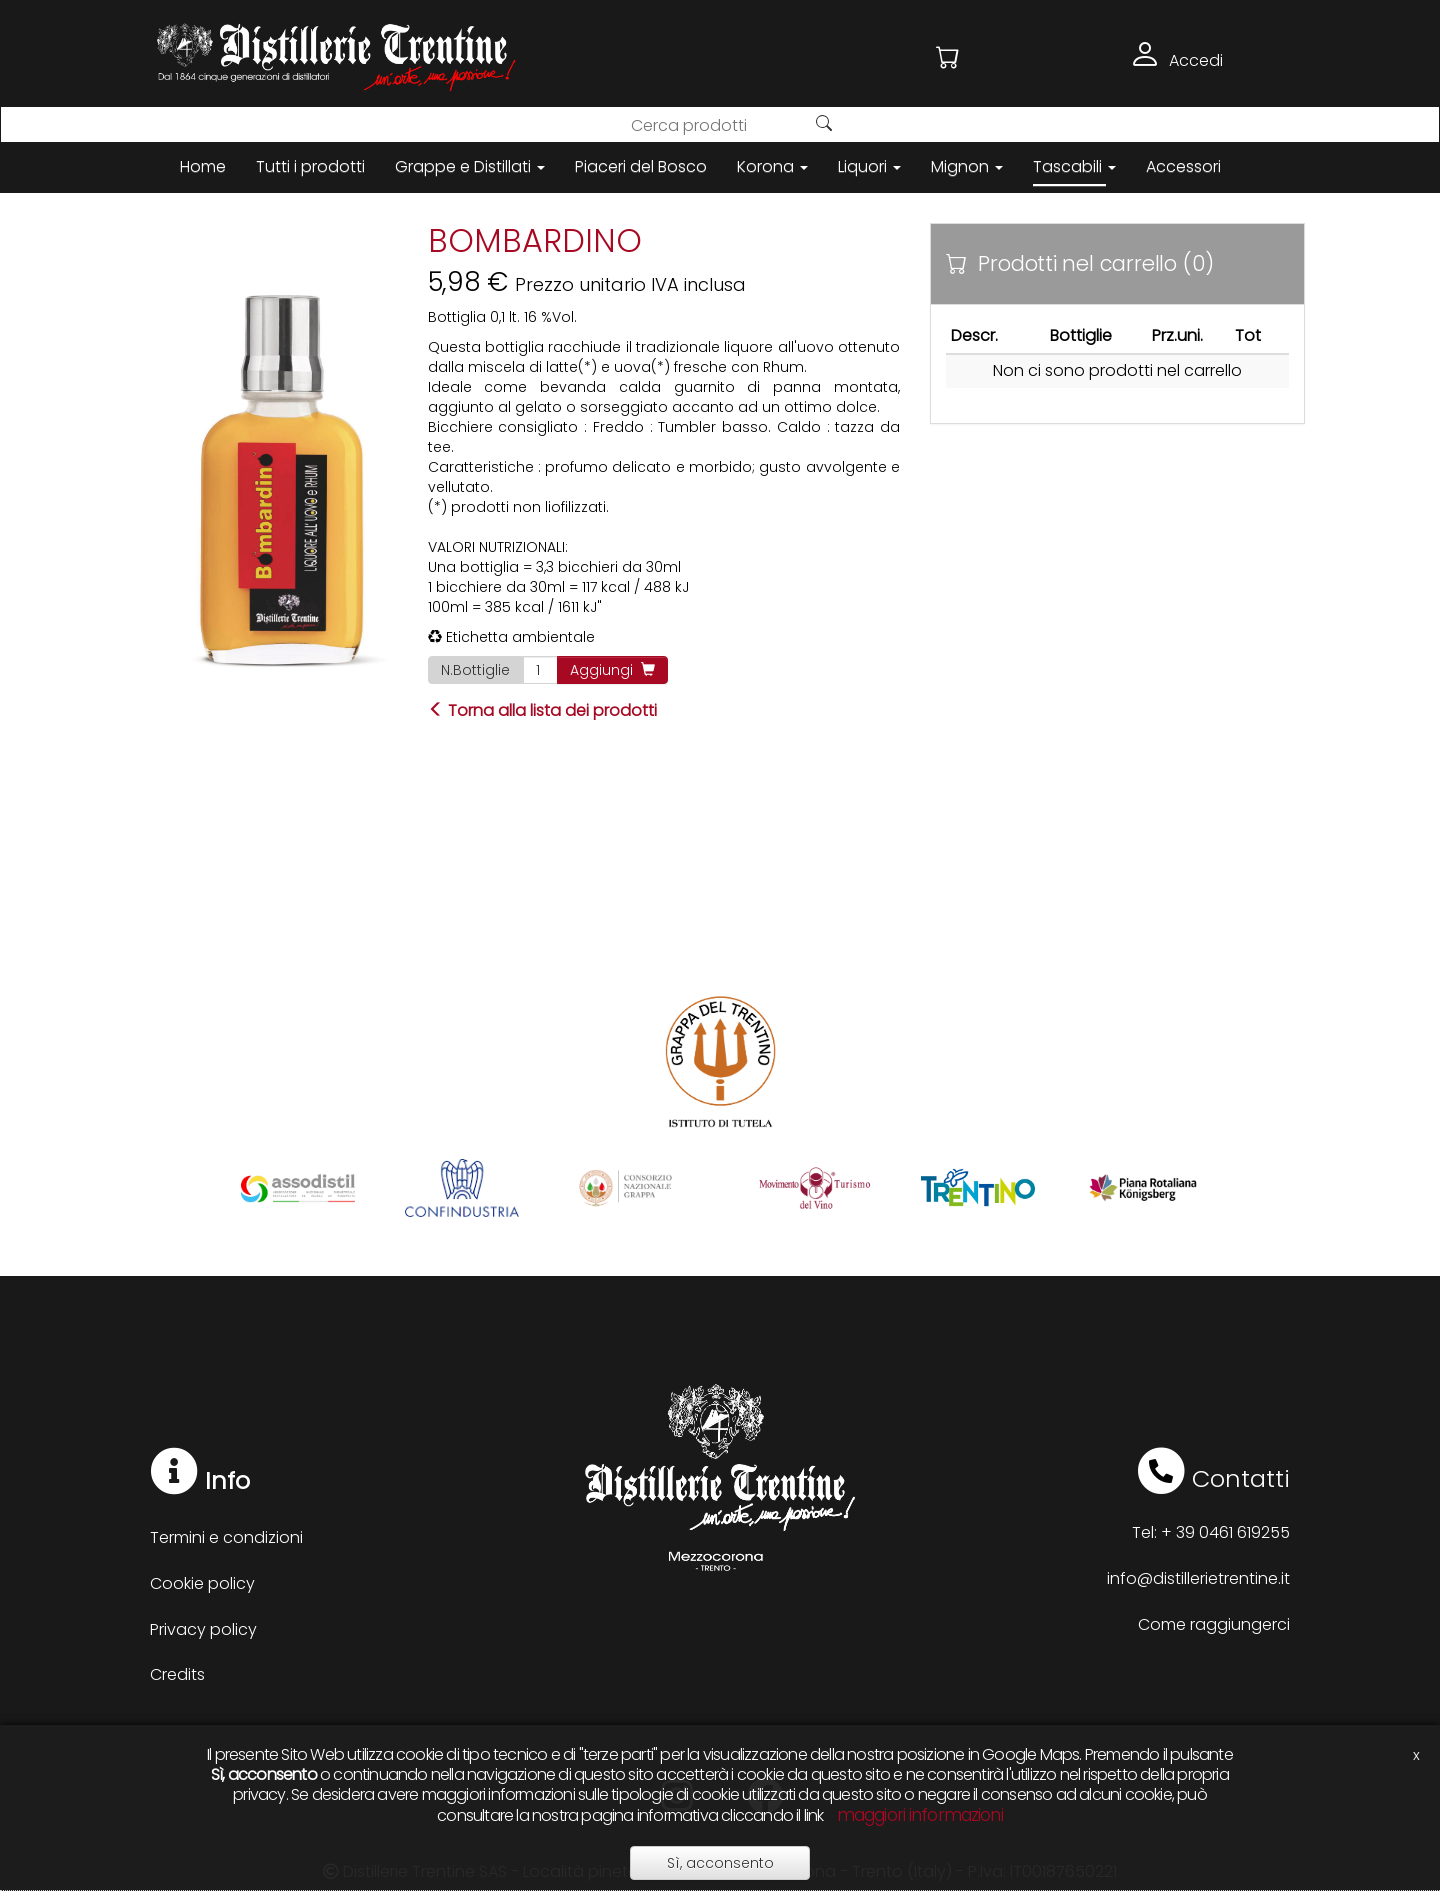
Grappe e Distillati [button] (470, 166)
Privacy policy (203, 1629)
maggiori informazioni (920, 1815)
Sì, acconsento (720, 1863)
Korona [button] (772, 166)
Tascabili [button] (1074, 166)
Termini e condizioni (226, 1537)
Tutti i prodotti (310, 166)
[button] (948, 57)
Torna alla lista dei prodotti (542, 710)
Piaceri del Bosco (641, 166)
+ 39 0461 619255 (1225, 1532)
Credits (177, 1674)
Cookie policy (202, 1583)
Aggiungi (612, 670)
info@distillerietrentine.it (1198, 1578)
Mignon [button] (967, 166)
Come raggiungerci (1214, 1624)
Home (203, 166)
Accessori (1183, 166)
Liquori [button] (869, 166)
